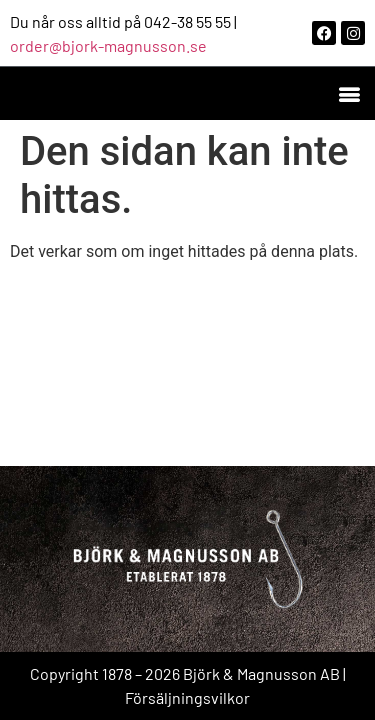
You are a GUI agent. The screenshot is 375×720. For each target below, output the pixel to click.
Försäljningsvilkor (187, 697)
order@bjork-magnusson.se (108, 45)
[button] (348, 93)
